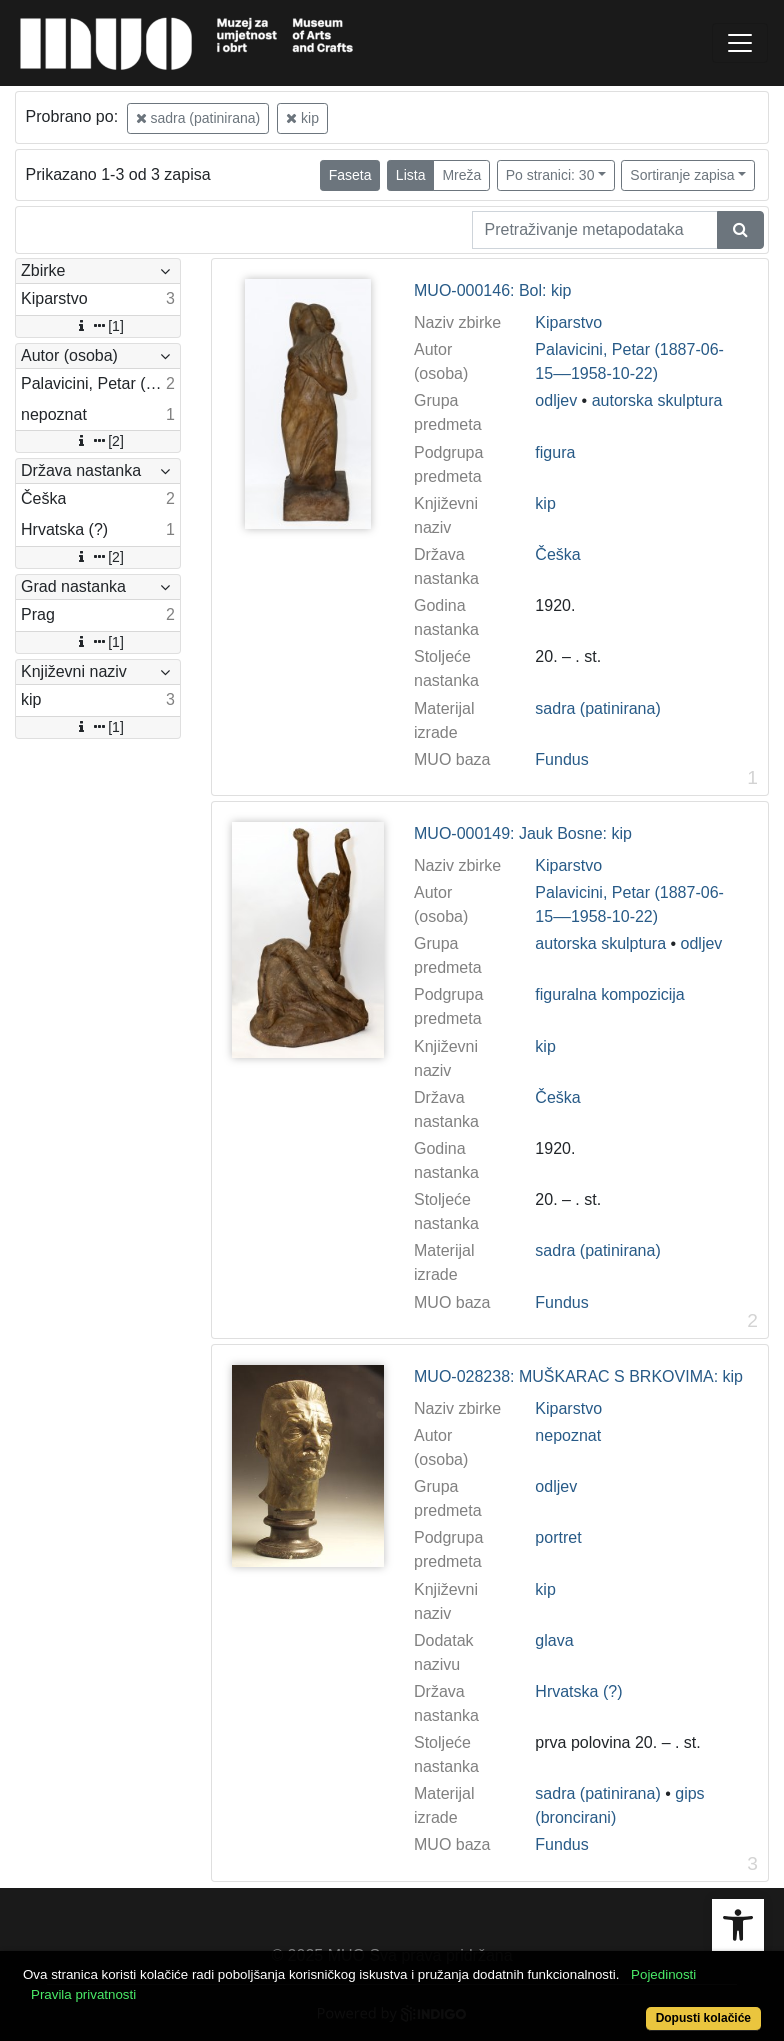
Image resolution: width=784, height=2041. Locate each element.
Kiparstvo (568, 322)
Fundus (561, 759)
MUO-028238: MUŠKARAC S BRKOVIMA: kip (578, 1376)
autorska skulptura (657, 400)
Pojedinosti (663, 1974)
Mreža (461, 175)
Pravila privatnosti (83, 1994)
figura (555, 452)
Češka (557, 554)
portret (558, 1537)
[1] (98, 326)
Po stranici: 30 (550, 175)
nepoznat (568, 1435)
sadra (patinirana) (198, 118)
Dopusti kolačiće (703, 2018)
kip (302, 118)
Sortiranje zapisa (682, 175)
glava (554, 1640)
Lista (411, 175)
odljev (556, 400)
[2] (98, 441)
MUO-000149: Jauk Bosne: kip (523, 833)
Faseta (350, 175)
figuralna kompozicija (609, 994)
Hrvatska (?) (578, 1691)
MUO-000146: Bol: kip (492, 290)
